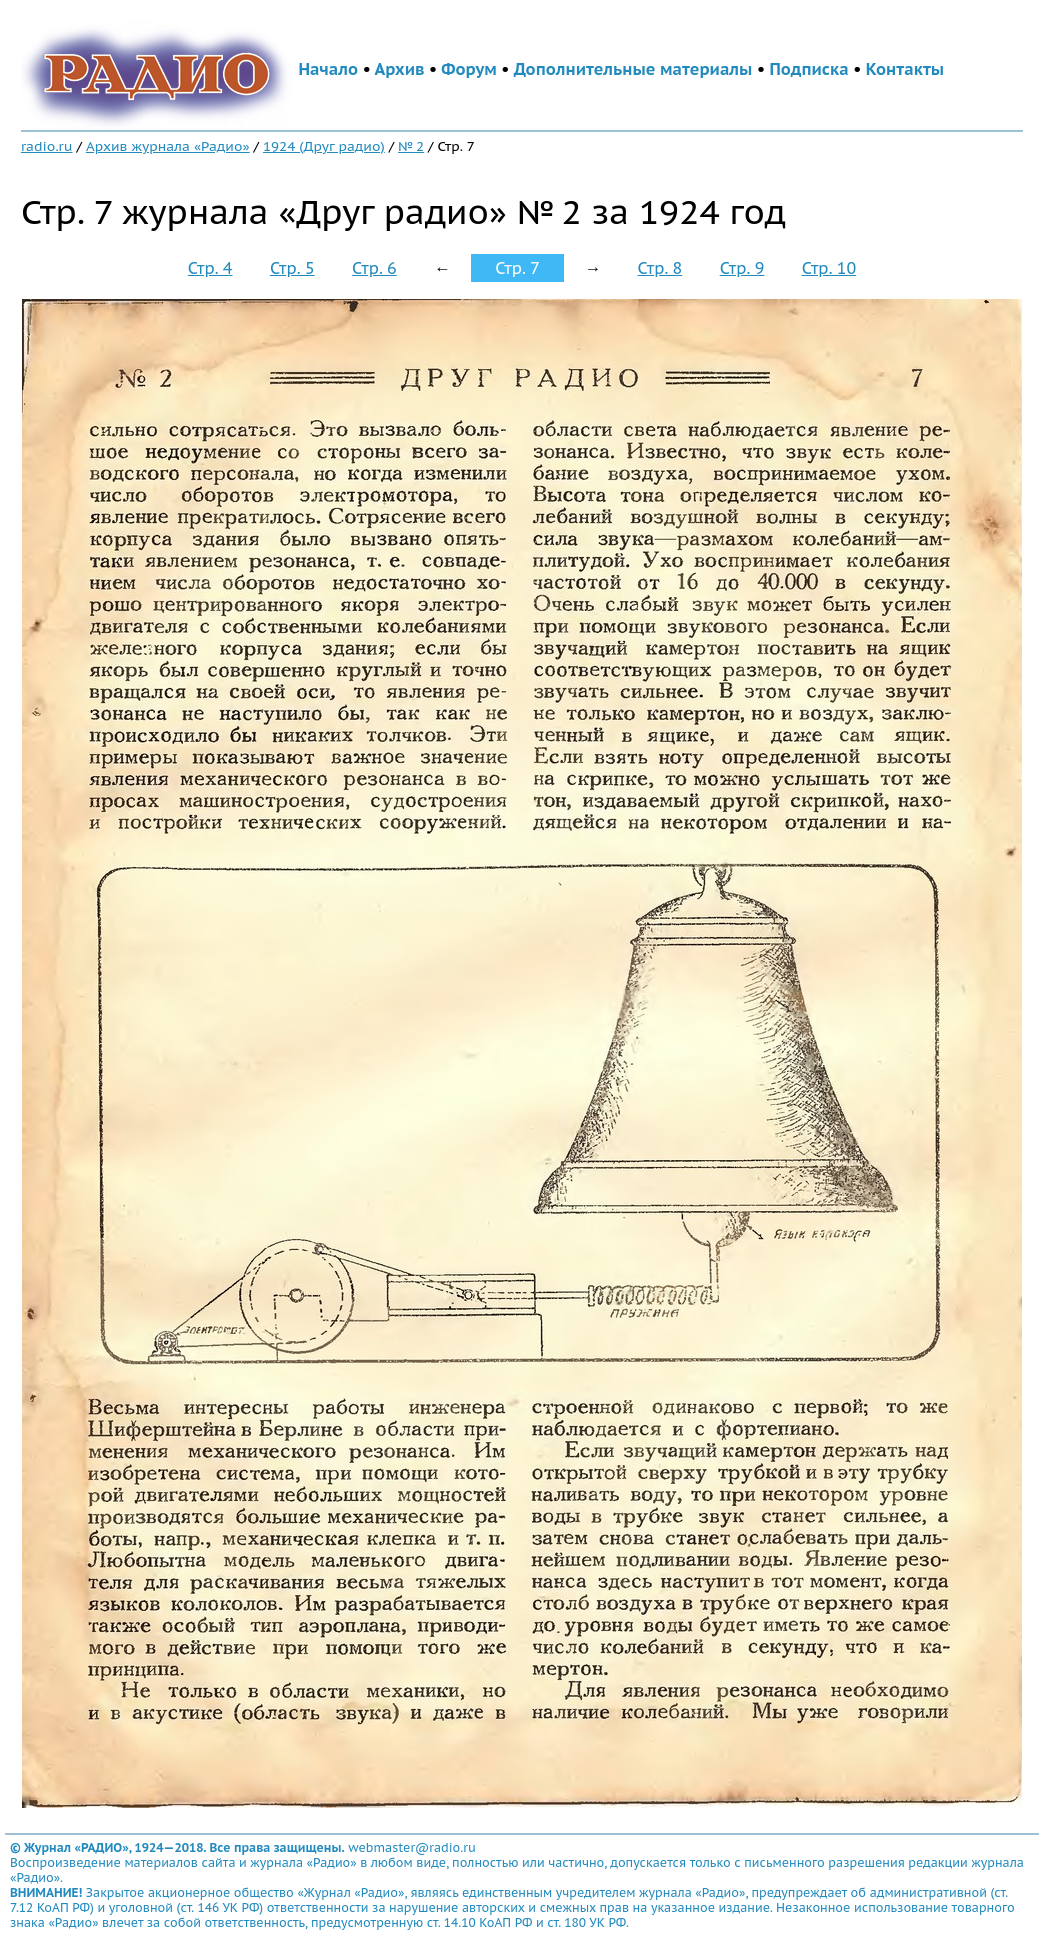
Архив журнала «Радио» (168, 146)
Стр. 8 (660, 268)
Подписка (808, 69)
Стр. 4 (210, 268)
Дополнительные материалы (633, 69)
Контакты (905, 69)
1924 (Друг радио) (324, 146)
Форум (469, 69)
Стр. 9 (742, 268)
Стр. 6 (374, 268)
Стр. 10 (829, 268)
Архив (399, 69)
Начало (328, 69)
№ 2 (411, 146)
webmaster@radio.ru (412, 1847)
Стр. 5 (292, 268)
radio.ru (47, 146)
